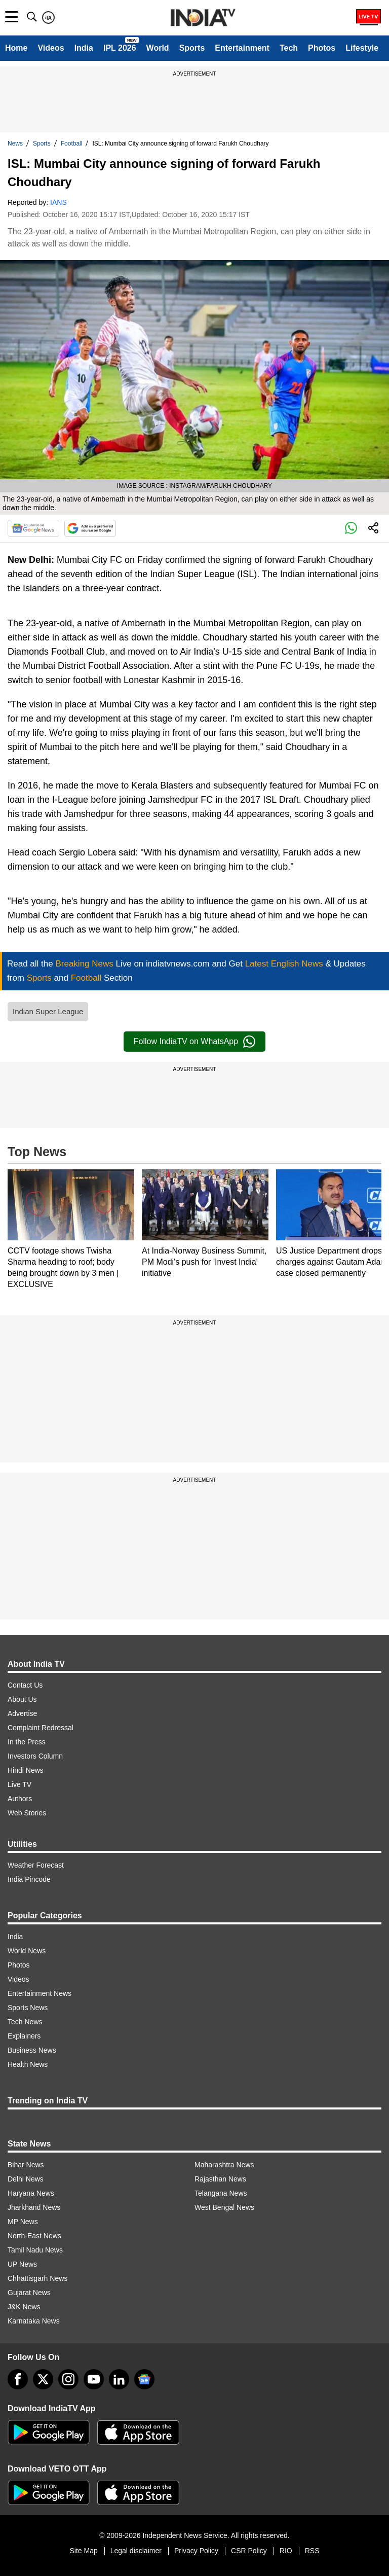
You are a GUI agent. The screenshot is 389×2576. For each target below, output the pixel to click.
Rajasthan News (220, 2179)
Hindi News (26, 1770)
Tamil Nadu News (35, 2250)
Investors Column (35, 1756)
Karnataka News (34, 2321)
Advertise (22, 1713)
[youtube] (94, 2379)
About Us (22, 1699)
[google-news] (144, 2379)
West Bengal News (224, 2207)
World (157, 48)
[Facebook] (18, 2379)
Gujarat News (29, 2292)
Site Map (83, 2551)
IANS (58, 202)
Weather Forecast (36, 1865)
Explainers (24, 2036)
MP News (23, 2221)
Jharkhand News (34, 2207)
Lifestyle (361, 48)
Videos (50, 48)
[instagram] (68, 2379)
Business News (32, 2050)
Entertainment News (39, 1993)
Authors (20, 1799)
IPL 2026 (119, 48)
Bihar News (26, 2165)
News (15, 143)
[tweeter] (43, 2379)
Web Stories (27, 1813)
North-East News (34, 2236)
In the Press (27, 1742)
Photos (321, 48)
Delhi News (26, 2179)
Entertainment (242, 48)
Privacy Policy (196, 2551)
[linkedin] (119, 2379)
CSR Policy (249, 2551)
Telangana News (220, 2193)
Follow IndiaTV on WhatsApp (194, 1041)
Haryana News (31, 2193)
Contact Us (25, 1685)
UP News (22, 2264)
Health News (28, 2064)
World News (27, 1951)
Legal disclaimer (136, 2551)
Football (72, 143)
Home (16, 48)
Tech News (25, 2022)
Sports (192, 48)
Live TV (19, 1784)
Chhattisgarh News (37, 2278)
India (83, 48)
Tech (289, 48)
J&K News (24, 2307)
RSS (312, 2551)
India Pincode (29, 1879)
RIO (286, 2551)
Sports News (28, 2007)
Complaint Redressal (40, 1728)
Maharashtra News (224, 2165)
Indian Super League (48, 1011)
